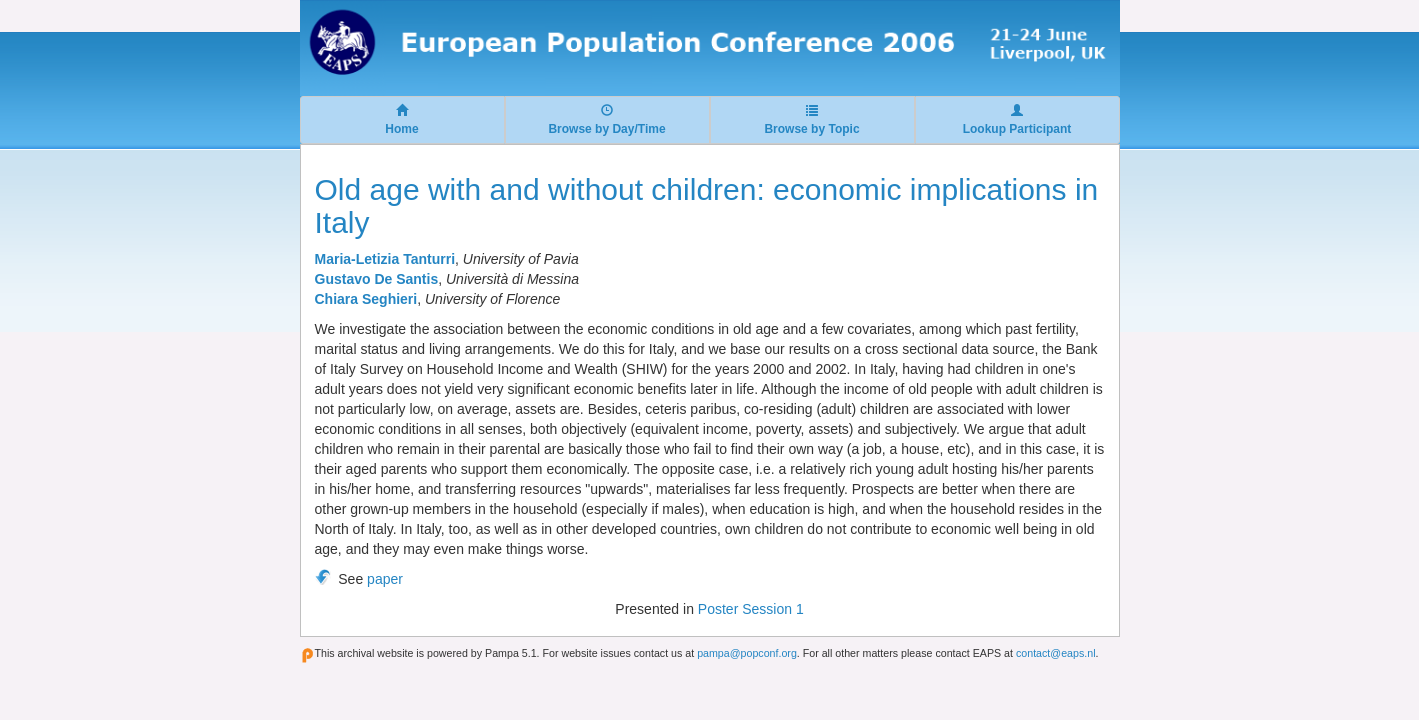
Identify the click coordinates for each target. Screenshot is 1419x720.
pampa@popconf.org (747, 653)
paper (385, 579)
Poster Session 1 (751, 609)
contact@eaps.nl (1056, 653)
